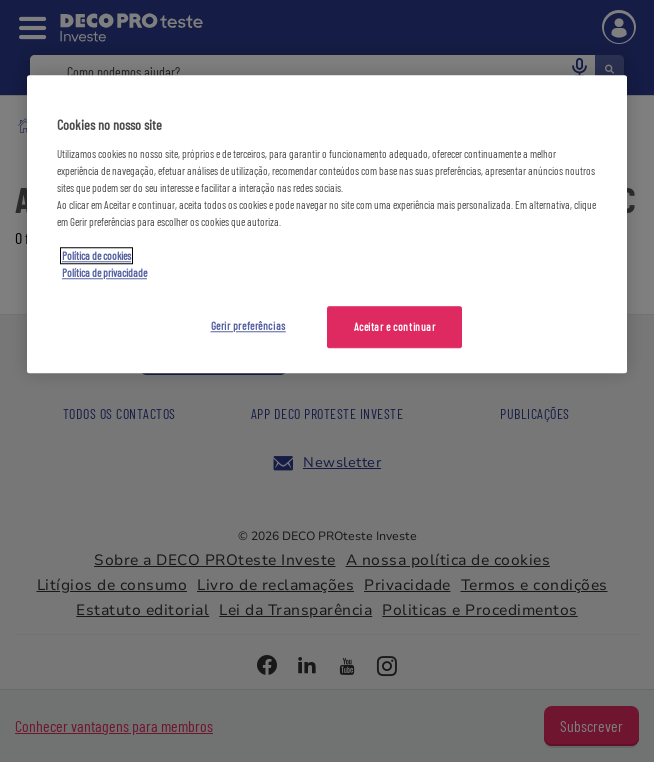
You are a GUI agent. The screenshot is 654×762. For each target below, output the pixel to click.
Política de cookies (96, 256)
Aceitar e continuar (395, 327)
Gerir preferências (248, 326)
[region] (327, 225)
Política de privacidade (104, 273)
